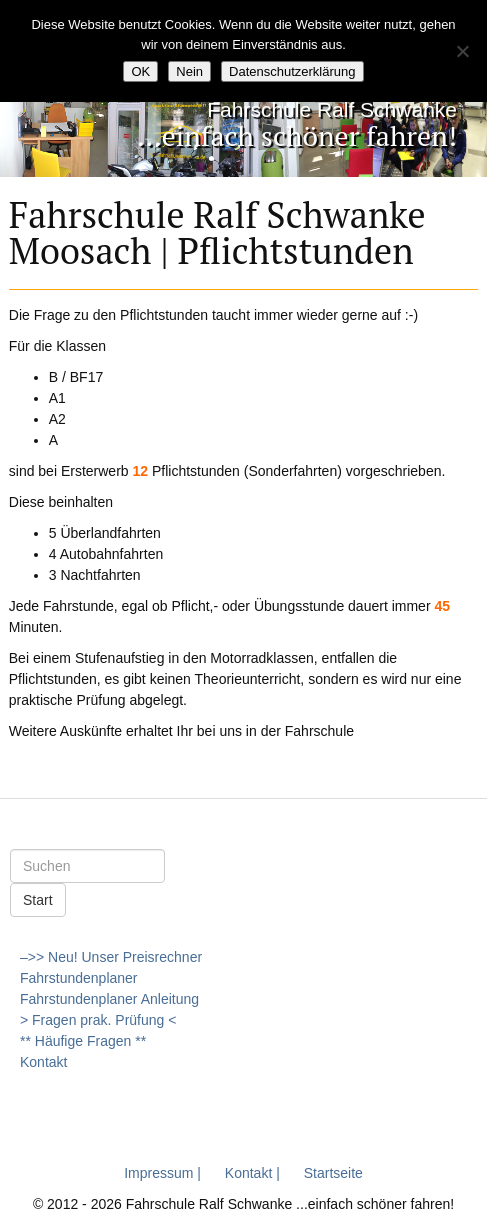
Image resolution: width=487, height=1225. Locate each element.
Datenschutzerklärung (292, 71)
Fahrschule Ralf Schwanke (332, 109)
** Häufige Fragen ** (83, 1041)
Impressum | (162, 1173)
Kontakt (43, 1062)
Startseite (333, 1173)
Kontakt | (252, 1173)
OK (140, 71)
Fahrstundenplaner (79, 978)
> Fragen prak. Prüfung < (98, 1020)
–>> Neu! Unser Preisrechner (111, 957)
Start (38, 900)
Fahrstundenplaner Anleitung (109, 999)
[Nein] (462, 51)
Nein (189, 71)
